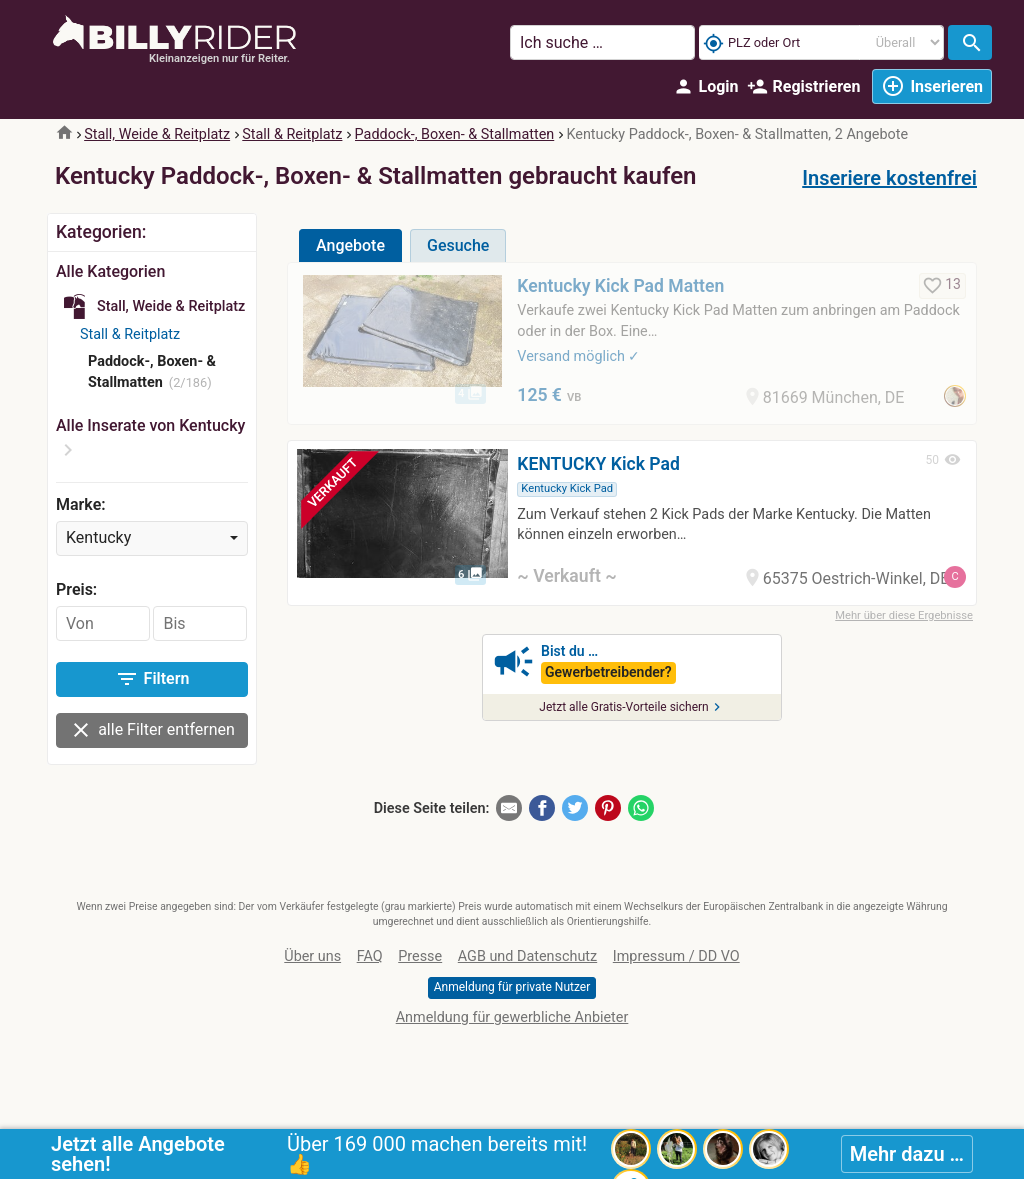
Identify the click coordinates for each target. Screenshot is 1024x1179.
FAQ (370, 956)
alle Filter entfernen (152, 730)
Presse (420, 956)
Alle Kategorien (110, 271)
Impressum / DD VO (676, 956)
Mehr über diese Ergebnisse (904, 615)
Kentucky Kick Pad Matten (620, 286)
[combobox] (152, 538)
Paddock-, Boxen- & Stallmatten (455, 134)
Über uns (312, 956)
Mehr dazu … (907, 1154)
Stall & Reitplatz (292, 134)
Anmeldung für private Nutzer (512, 987)
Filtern (152, 679)
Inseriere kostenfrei (889, 178)
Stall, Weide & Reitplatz (157, 134)
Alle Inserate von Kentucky (150, 425)
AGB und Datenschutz (527, 956)
